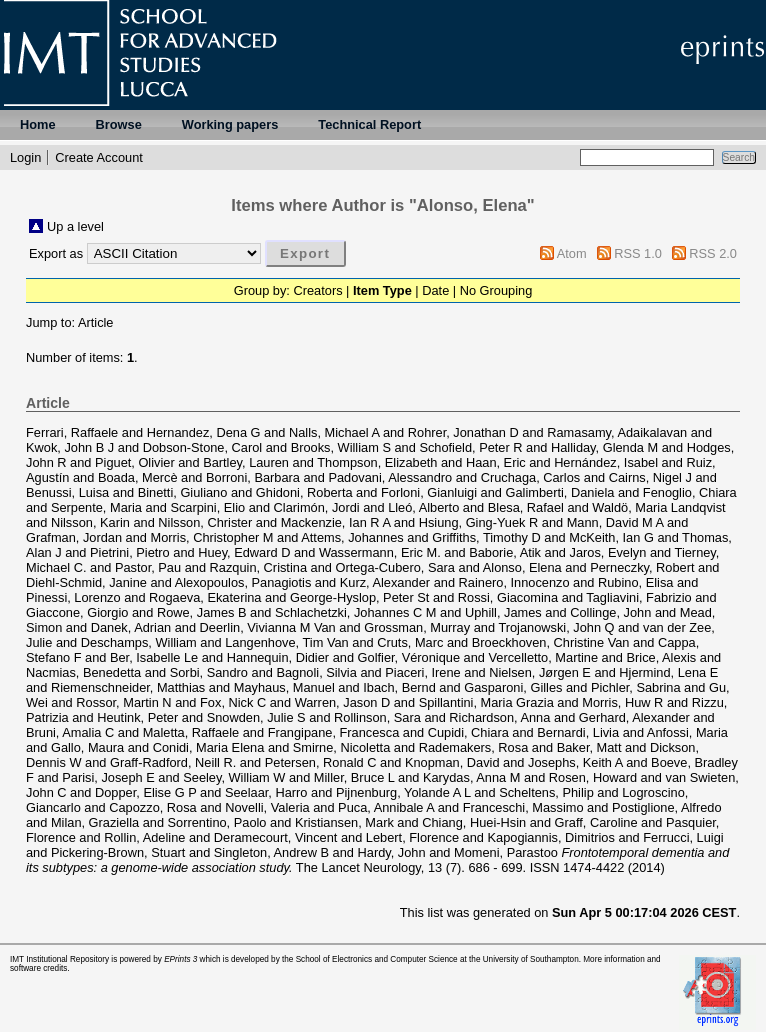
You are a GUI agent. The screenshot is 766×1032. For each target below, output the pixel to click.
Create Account (99, 157)
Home (38, 124)
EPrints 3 (180, 959)
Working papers (230, 124)
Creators (317, 290)
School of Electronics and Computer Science (377, 959)
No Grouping (496, 290)
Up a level (75, 226)
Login (25, 157)
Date (435, 290)
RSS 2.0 (713, 253)
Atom (572, 253)
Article (96, 322)
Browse (119, 124)
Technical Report (369, 124)
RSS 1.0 (638, 253)
